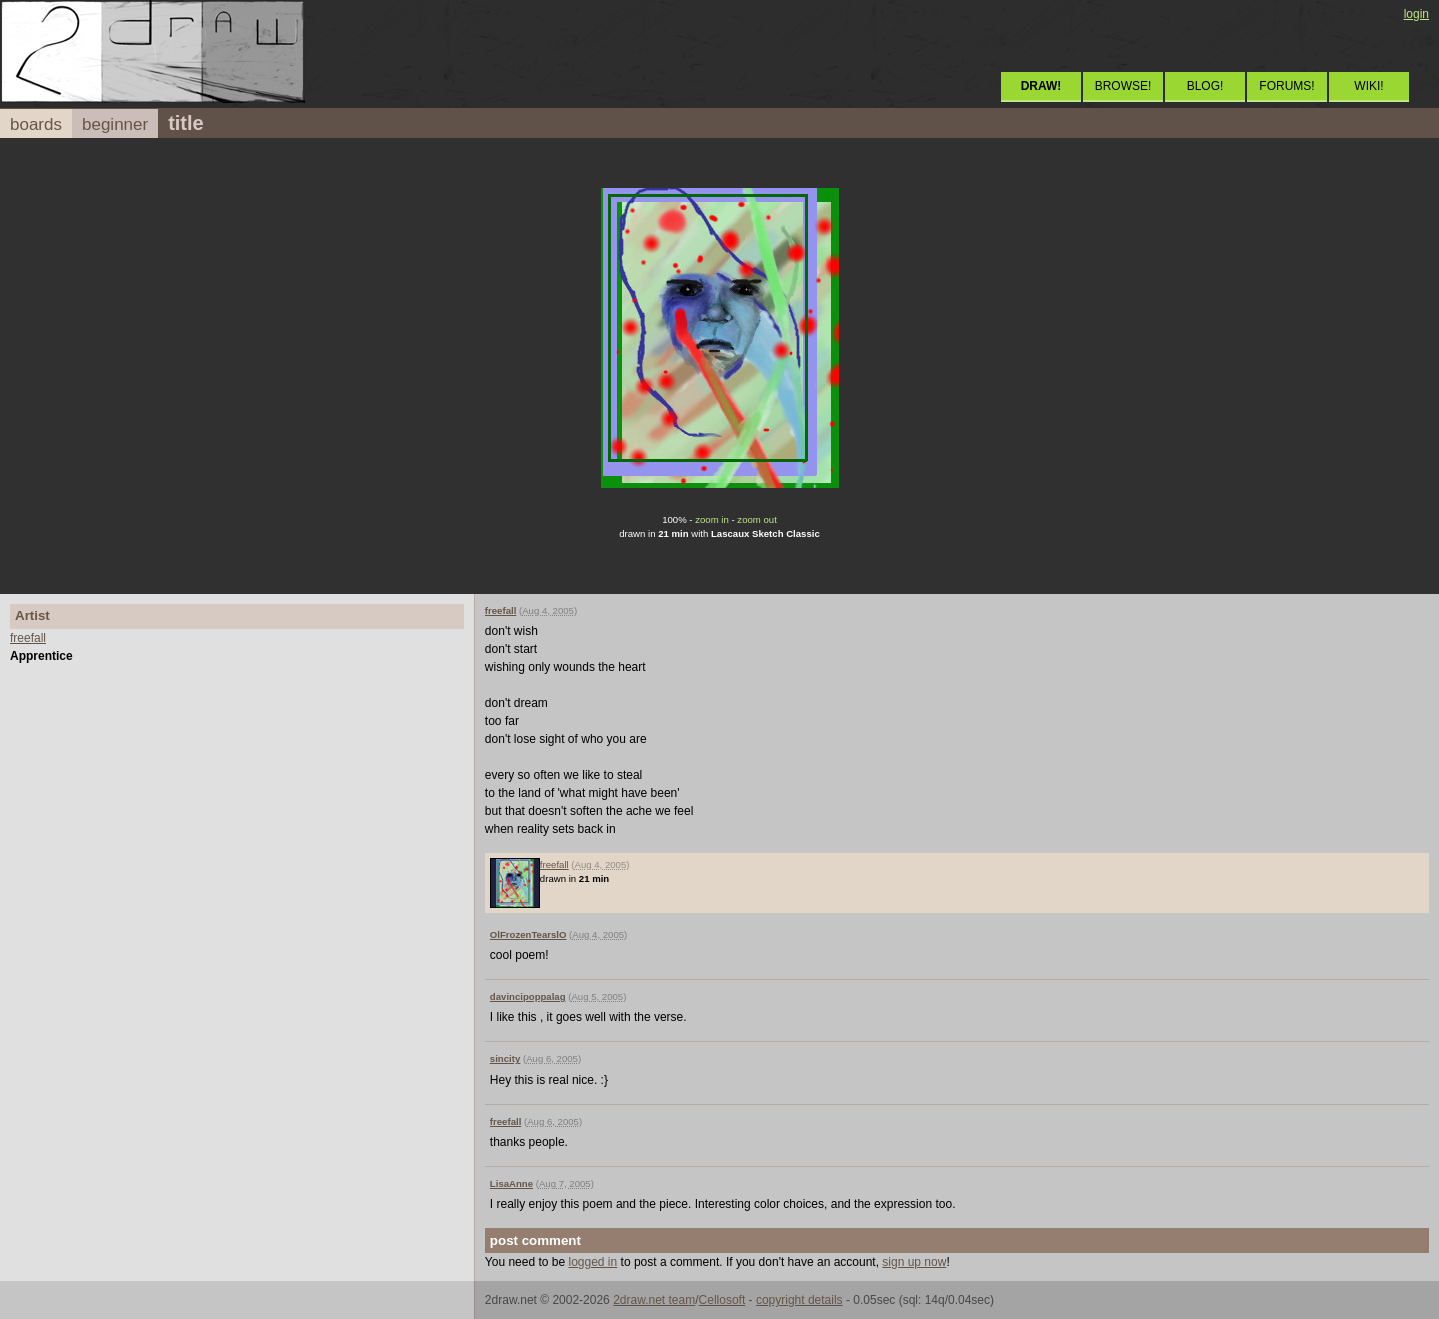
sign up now (914, 1262)
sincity (505, 1058)
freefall (28, 638)
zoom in (712, 519)
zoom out (756, 519)
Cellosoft (722, 1300)
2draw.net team (654, 1300)
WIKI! (1368, 86)
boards (36, 124)
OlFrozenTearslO (528, 934)
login (1416, 14)
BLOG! (1205, 86)
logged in (593, 1262)
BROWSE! (1123, 86)
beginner (115, 124)
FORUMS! (1286, 86)
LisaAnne (511, 1183)
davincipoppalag (528, 996)
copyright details (799, 1300)
